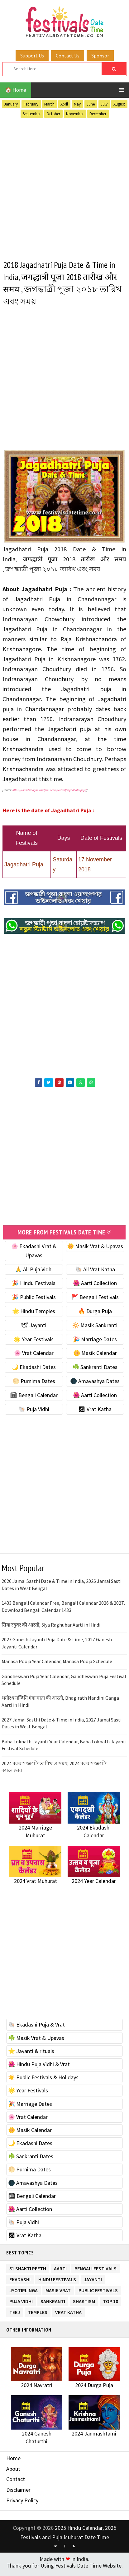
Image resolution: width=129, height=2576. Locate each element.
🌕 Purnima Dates (33, 1385)
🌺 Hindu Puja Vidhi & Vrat (39, 2068)
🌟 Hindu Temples (33, 1315)
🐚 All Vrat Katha (95, 1273)
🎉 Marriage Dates (95, 1343)
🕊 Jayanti (33, 1329)
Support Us (32, 55)
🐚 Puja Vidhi (33, 1413)
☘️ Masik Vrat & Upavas (36, 2042)
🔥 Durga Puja (95, 1315)
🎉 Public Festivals (34, 1301)
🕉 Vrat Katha (95, 1413)
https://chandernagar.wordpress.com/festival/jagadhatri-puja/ (49, 794)
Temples (37, 2315)
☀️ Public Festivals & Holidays (43, 2081)
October (53, 113)
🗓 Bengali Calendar (34, 1399)
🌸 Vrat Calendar (34, 1357)
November (75, 113)
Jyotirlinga (23, 2293)
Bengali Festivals (95, 2271)
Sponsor (100, 55)
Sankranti (53, 2304)
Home (13, 2462)
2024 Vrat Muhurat (35, 1885)
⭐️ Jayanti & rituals (31, 2055)
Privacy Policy (22, 2504)
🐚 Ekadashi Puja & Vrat (36, 2028)
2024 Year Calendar (94, 1885)
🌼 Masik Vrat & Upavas (95, 1250)
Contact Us (67, 55)
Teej (14, 2315)
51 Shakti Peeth (27, 2271)
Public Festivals (98, 2293)
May (77, 104)
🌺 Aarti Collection (95, 1287)
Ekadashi (20, 2282)
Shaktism (84, 2304)
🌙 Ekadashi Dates (34, 1371)
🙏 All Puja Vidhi (34, 1273)
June (91, 104)
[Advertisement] (64, 188)
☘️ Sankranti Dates (94, 1371)
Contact (15, 2483)
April (64, 104)
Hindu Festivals (57, 2282)
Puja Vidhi (21, 2304)
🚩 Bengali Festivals (95, 1301)
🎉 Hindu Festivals (33, 1287)
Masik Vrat (58, 2293)
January (11, 104)
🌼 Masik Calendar (95, 1357)
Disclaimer (18, 2493)
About (13, 2472)
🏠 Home (15, 89)
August (119, 104)
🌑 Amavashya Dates (95, 1385)
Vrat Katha (68, 2315)
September (32, 113)
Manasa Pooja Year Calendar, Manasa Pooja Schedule (57, 1665)
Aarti (60, 2271)
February (31, 104)
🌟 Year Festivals (34, 1343)
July (104, 104)
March (49, 104)
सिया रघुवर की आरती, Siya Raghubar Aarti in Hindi (51, 1629)
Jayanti (93, 2282)
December (97, 113)
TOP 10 (110, 2304)
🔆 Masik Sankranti (94, 1329)
